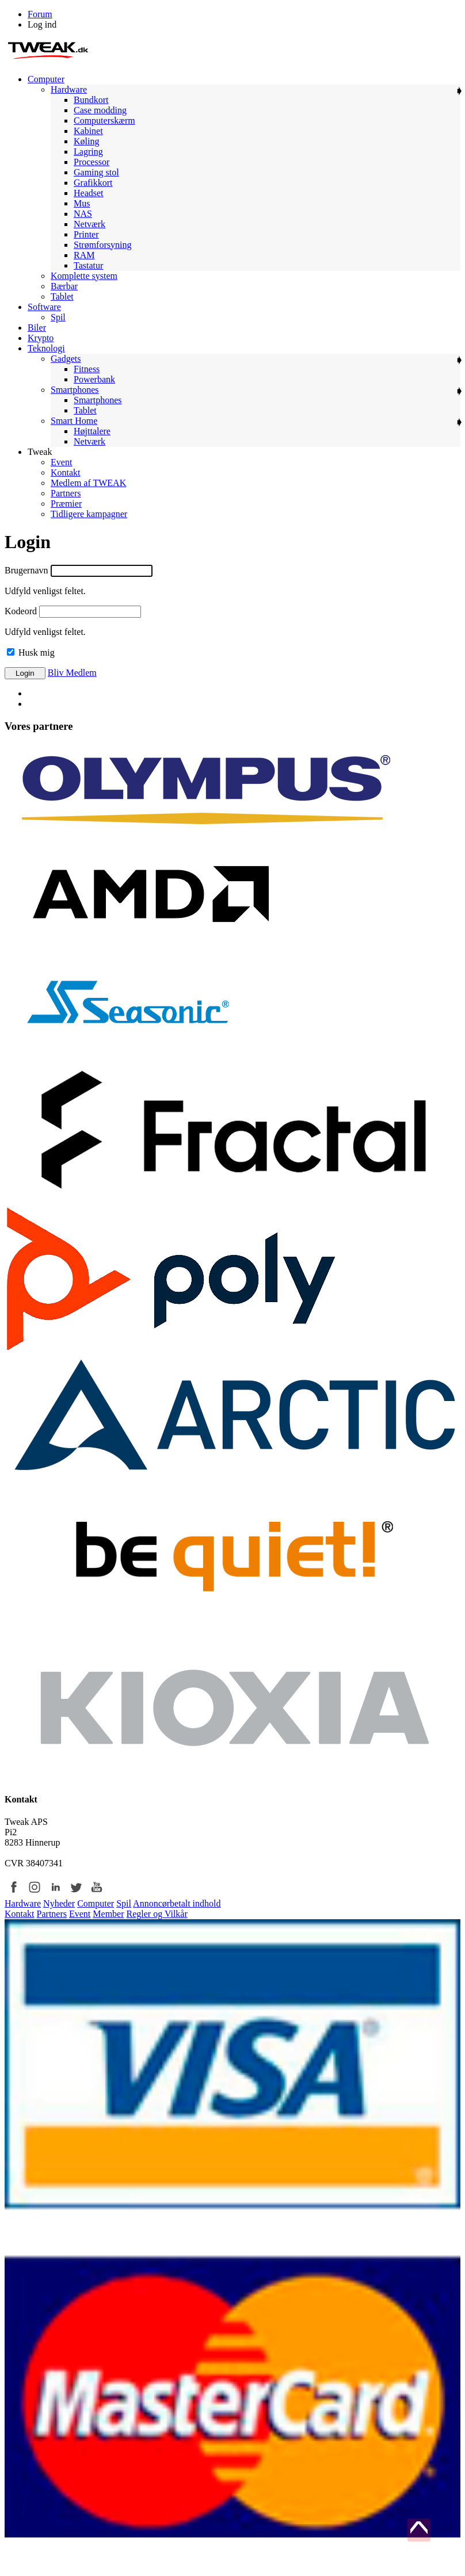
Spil (58, 317)
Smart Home (74, 421)
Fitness (87, 369)
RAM (84, 255)
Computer (95, 1903)
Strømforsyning (102, 245)
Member (108, 1914)
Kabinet (88, 131)
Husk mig (31, 652)
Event (61, 462)
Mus (82, 203)
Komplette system (84, 276)
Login (25, 673)
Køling (86, 141)
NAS (83, 214)
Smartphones (75, 390)
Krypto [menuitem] (41, 338)
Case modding (100, 110)
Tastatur (88, 265)
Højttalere (92, 431)
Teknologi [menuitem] (46, 348)
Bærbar (64, 286)
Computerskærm (104, 120)
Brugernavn (26, 570)
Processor (91, 162)
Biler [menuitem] (37, 327)
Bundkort (91, 100)
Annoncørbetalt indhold (176, 1903)
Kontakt (66, 472)
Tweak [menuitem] (40, 452)
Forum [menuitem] (40, 14)
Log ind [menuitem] (42, 24)
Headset (89, 193)
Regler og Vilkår (157, 1914)
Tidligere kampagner (89, 514)
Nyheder (59, 1903)
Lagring (88, 151)
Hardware (69, 89)
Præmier (66, 503)
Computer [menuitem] (46, 79)
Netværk (89, 224)
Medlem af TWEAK (88, 483)
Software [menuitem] (44, 307)
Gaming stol (96, 172)
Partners (66, 493)
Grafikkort (93, 182)
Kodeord (21, 611)
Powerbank (94, 379)
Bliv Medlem (72, 673)
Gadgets (66, 358)
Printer (86, 234)
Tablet (62, 296)
